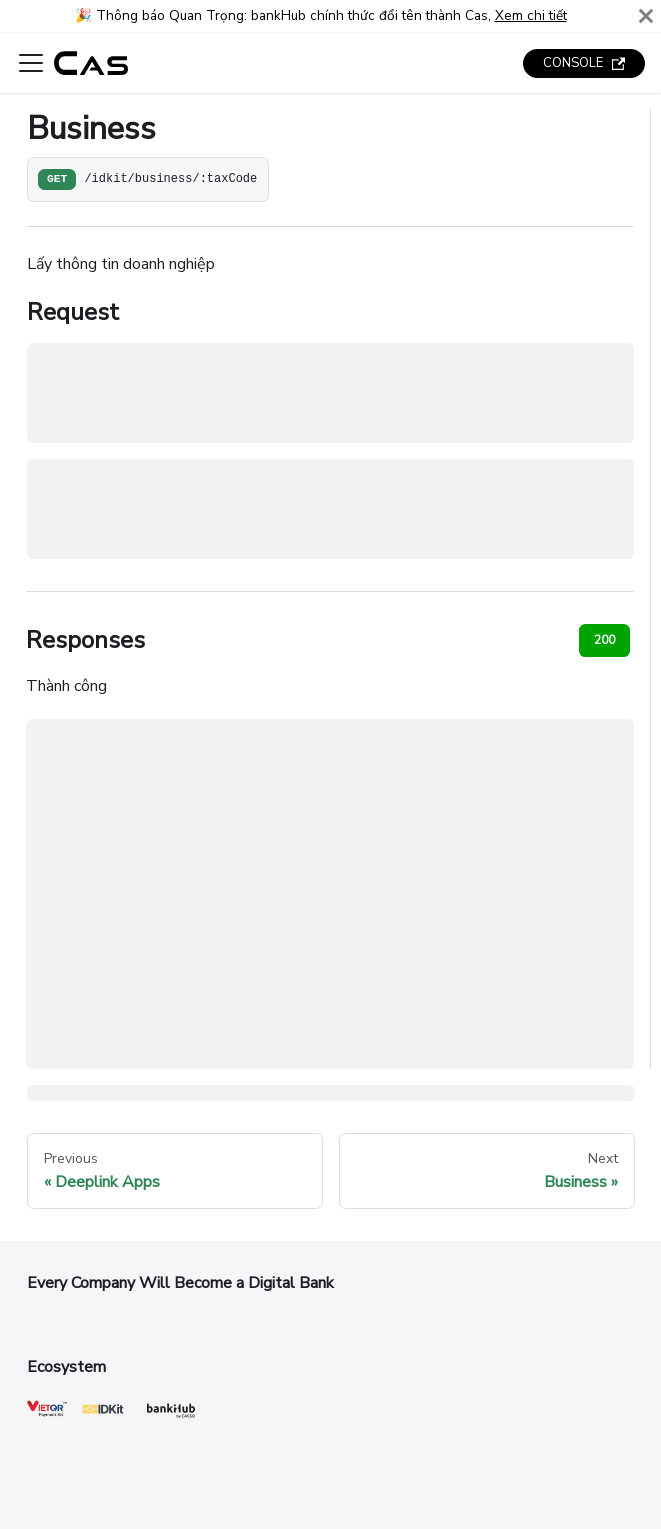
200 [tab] (604, 640)
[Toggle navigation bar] (31, 63)
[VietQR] (47, 1413)
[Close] (646, 16)
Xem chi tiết (531, 15)
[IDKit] (103, 1413)
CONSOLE (584, 63)
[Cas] (171, 1420)
